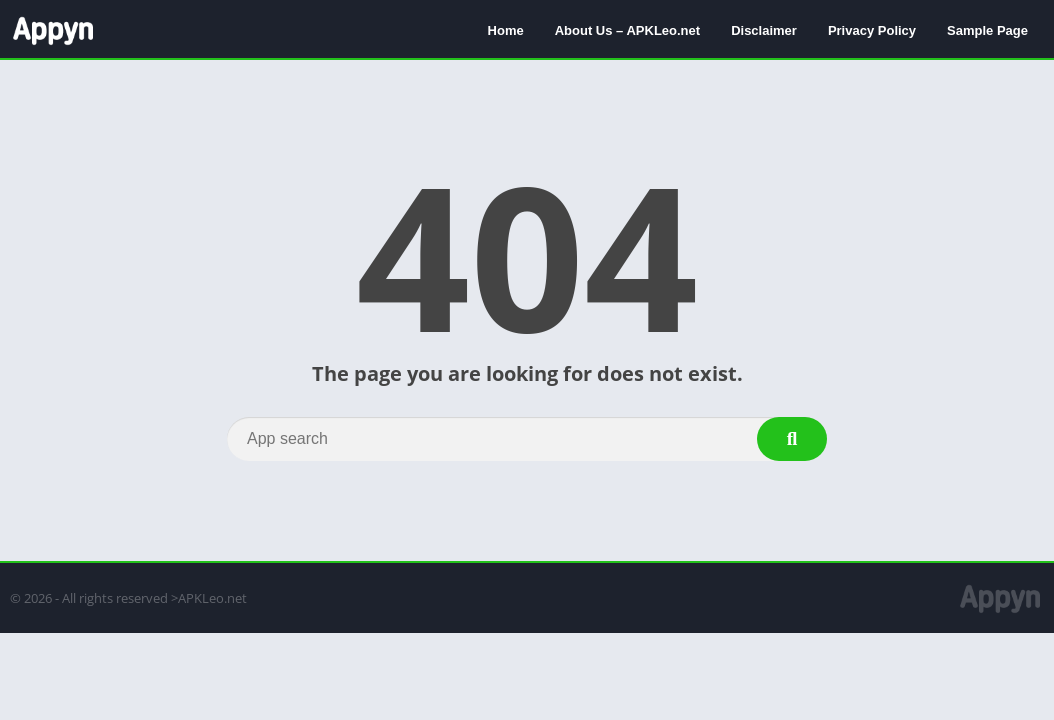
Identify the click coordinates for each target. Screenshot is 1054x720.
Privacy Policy (872, 30)
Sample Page (987, 30)
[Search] (527, 439)
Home (506, 30)
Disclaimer (764, 30)
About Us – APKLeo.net (627, 30)
